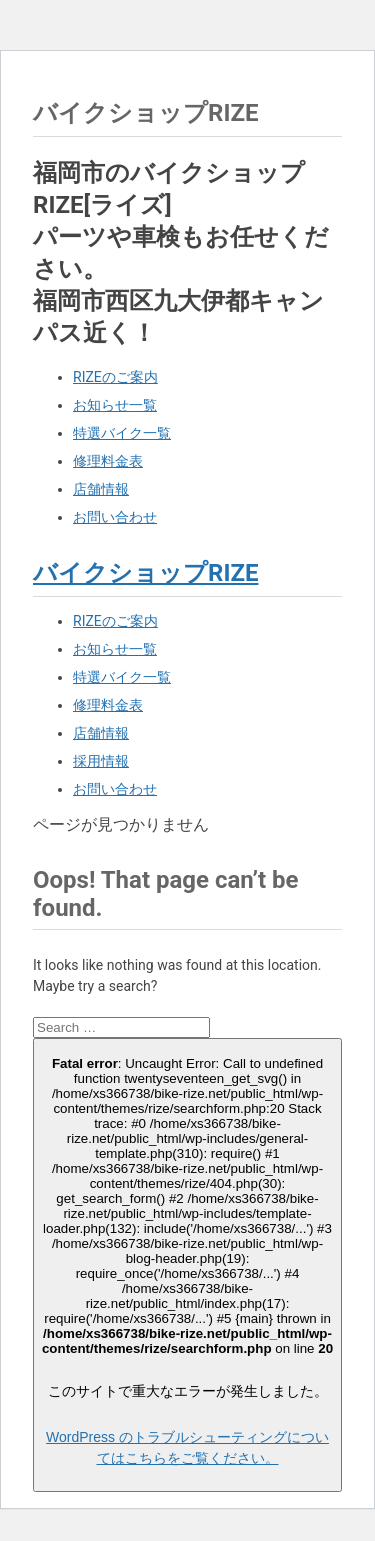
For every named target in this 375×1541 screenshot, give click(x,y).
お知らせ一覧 (115, 405)
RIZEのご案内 (115, 377)
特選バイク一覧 (122, 433)
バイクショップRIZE (145, 573)
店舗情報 (101, 489)
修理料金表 (108, 461)
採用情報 (101, 761)
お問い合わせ (115, 517)
